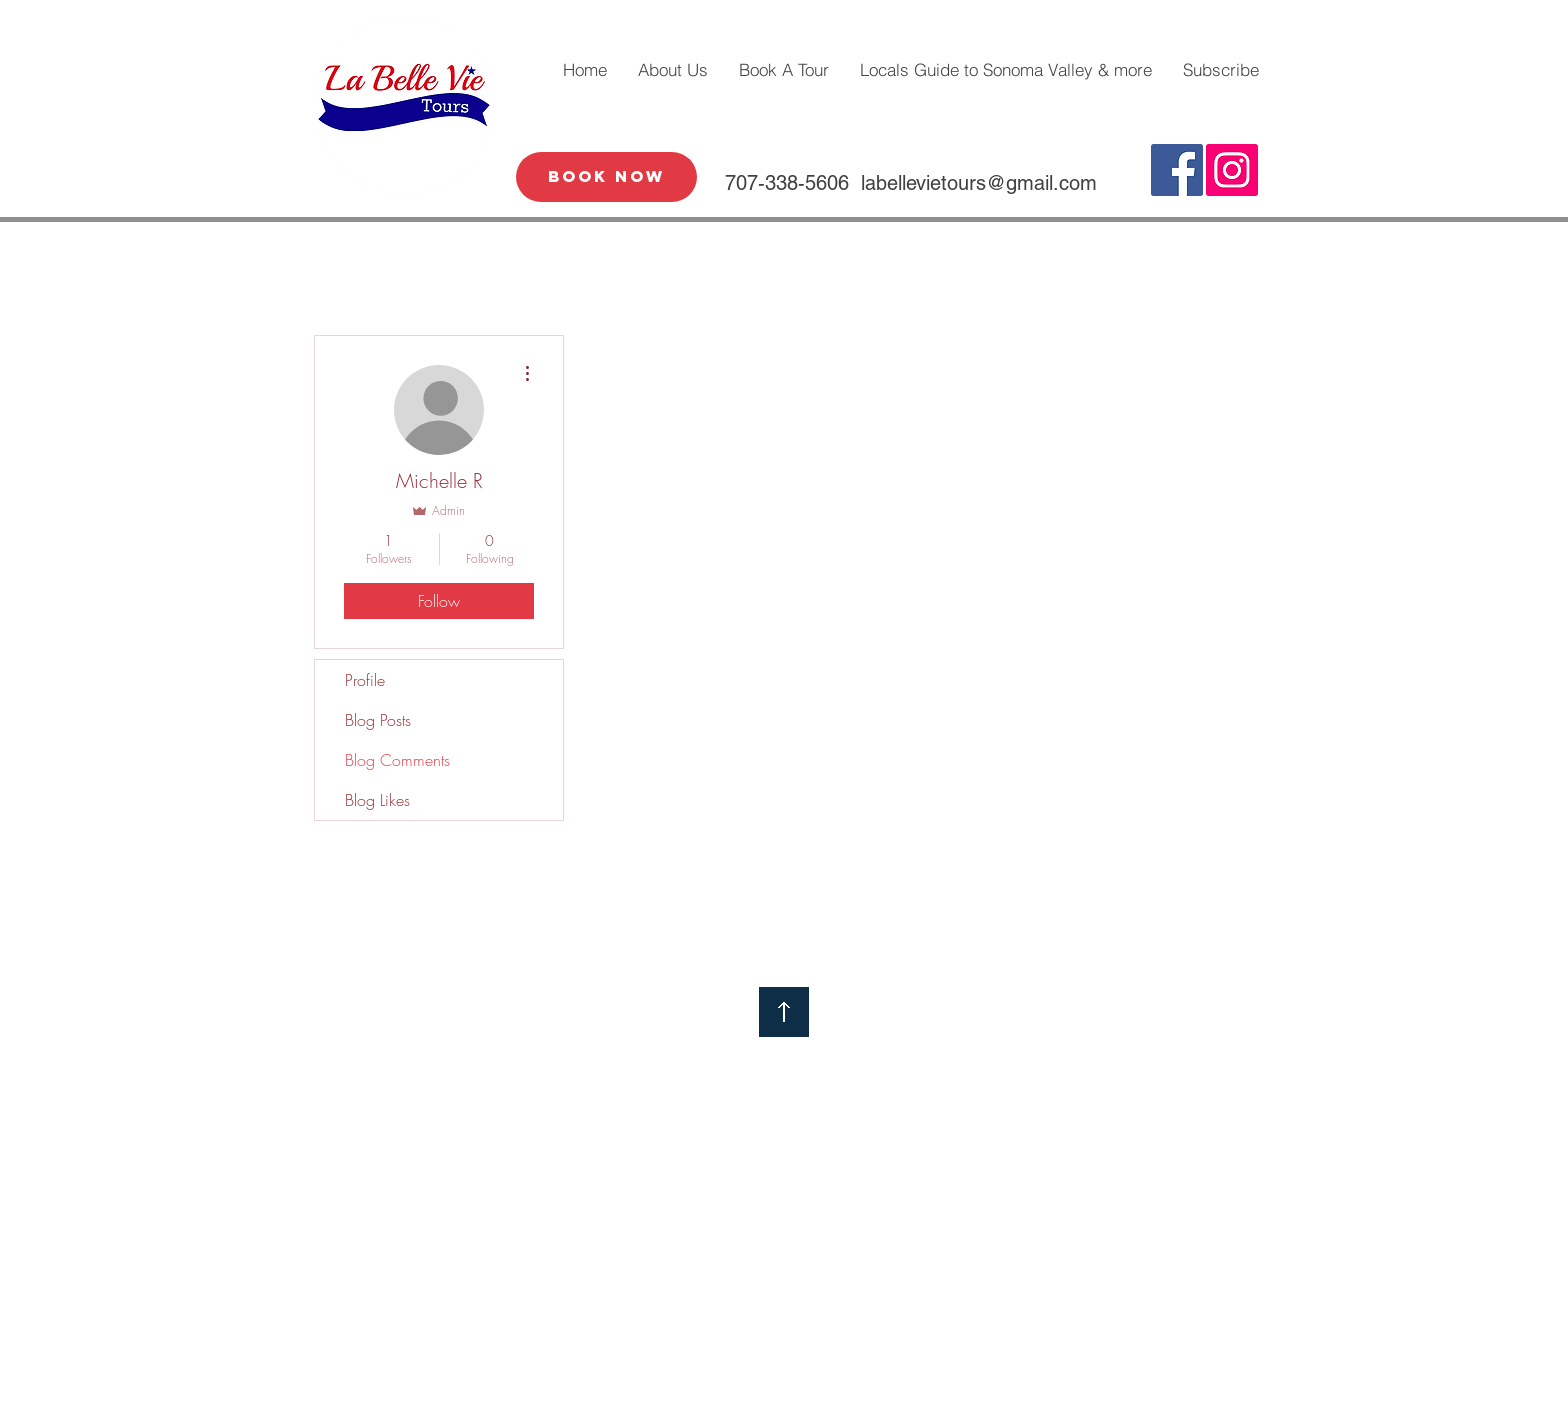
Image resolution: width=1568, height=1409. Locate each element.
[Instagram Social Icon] (1232, 170)
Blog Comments (397, 760)
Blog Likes (377, 800)
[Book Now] (606, 177)
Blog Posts (378, 720)
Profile (365, 680)
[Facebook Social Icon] (1177, 170)
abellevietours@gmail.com (981, 183)
